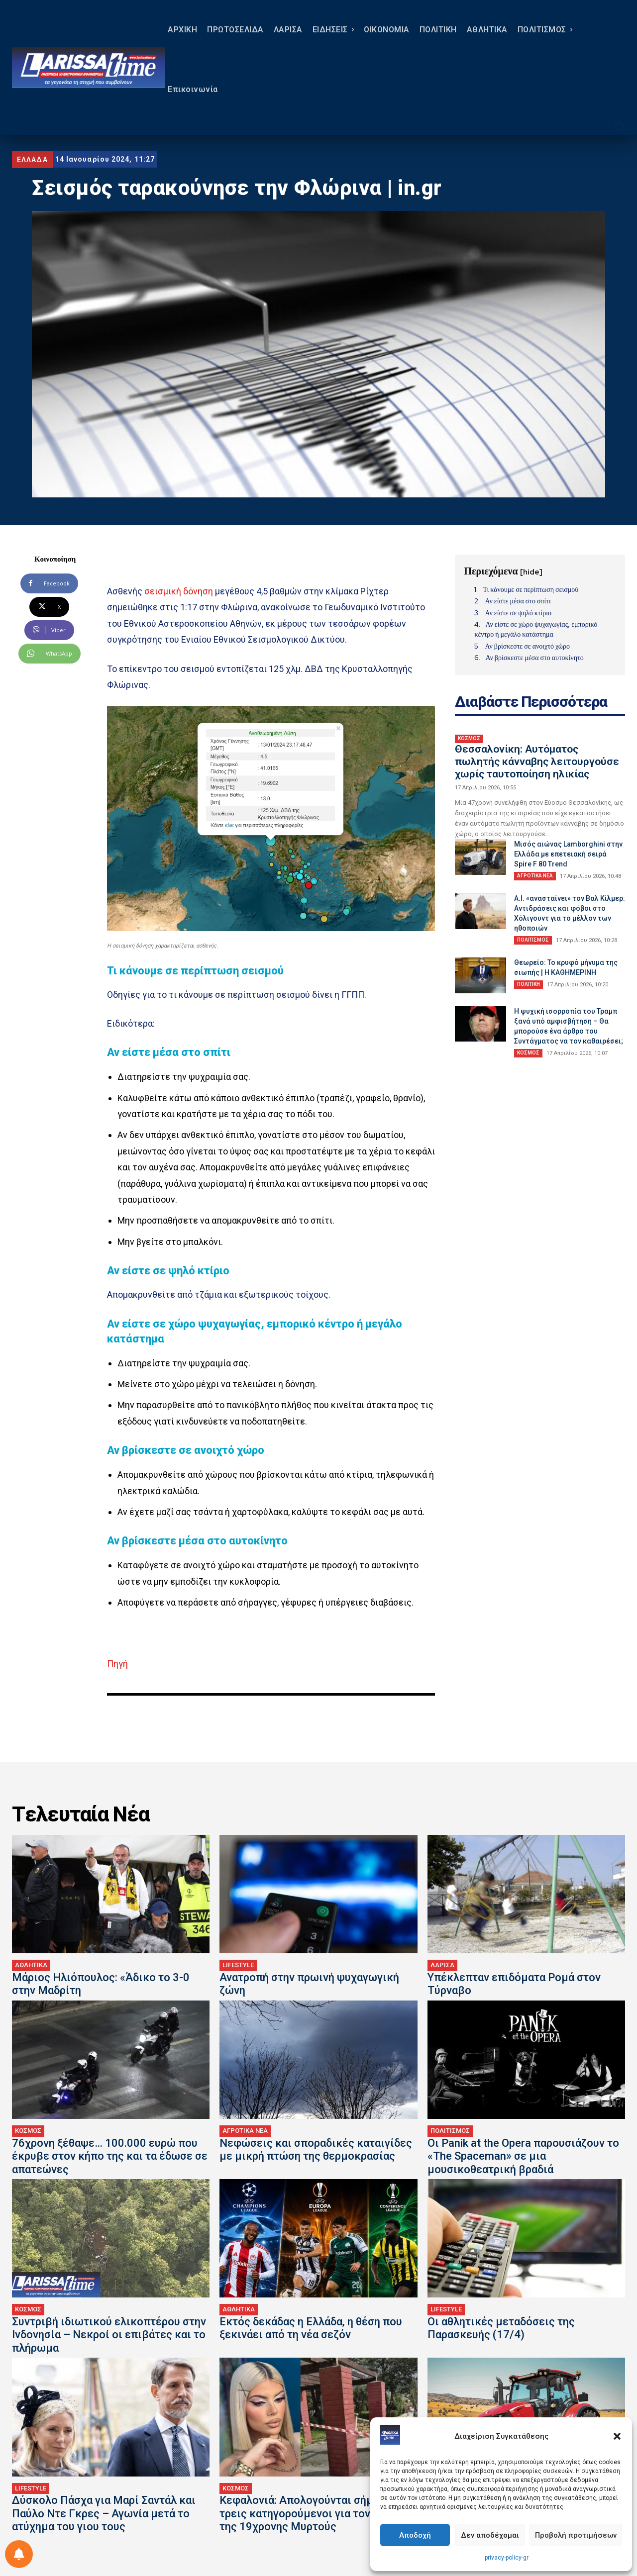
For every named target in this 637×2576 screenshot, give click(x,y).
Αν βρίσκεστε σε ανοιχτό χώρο (527, 646)
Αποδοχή (415, 2535)
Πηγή (117, 1663)
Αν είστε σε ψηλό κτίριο (518, 612)
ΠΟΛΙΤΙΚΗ (528, 984)
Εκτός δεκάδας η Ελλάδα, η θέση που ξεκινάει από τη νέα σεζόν (310, 2328)
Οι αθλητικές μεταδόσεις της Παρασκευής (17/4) (501, 2328)
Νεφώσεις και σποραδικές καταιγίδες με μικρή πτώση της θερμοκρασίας (315, 2149)
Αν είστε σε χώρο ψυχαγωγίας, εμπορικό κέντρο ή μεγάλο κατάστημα (535, 629)
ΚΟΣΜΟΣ (469, 738)
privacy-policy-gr (507, 2557)
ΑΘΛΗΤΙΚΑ (31, 1965)
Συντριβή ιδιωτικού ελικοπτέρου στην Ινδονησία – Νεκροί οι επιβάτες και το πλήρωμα (109, 2334)
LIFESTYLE (238, 1965)
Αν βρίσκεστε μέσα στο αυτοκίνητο (534, 657)
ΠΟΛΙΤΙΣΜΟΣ (533, 940)
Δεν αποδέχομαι (490, 2535)
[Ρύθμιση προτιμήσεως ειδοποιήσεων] (19, 2554)
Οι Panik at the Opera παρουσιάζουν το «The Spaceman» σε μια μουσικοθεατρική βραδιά (523, 2156)
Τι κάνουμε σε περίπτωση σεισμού (530, 589)
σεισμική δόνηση (178, 591)
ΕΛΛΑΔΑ (32, 159)
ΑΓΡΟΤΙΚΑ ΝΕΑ (535, 875)
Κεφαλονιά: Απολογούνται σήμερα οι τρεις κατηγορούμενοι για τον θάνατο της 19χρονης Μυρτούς (313, 2513)
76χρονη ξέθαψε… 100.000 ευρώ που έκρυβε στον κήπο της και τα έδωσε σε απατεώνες (110, 2156)
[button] (617, 2436)
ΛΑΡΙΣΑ (442, 1965)
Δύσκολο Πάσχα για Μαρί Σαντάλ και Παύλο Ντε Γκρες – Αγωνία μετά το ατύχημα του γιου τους (104, 2513)
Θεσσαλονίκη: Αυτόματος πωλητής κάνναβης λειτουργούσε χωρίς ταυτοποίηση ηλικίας (537, 761)
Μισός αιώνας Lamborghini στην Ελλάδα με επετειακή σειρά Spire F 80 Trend (568, 854)
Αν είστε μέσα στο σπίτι (517, 600)
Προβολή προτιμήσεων (576, 2535)
